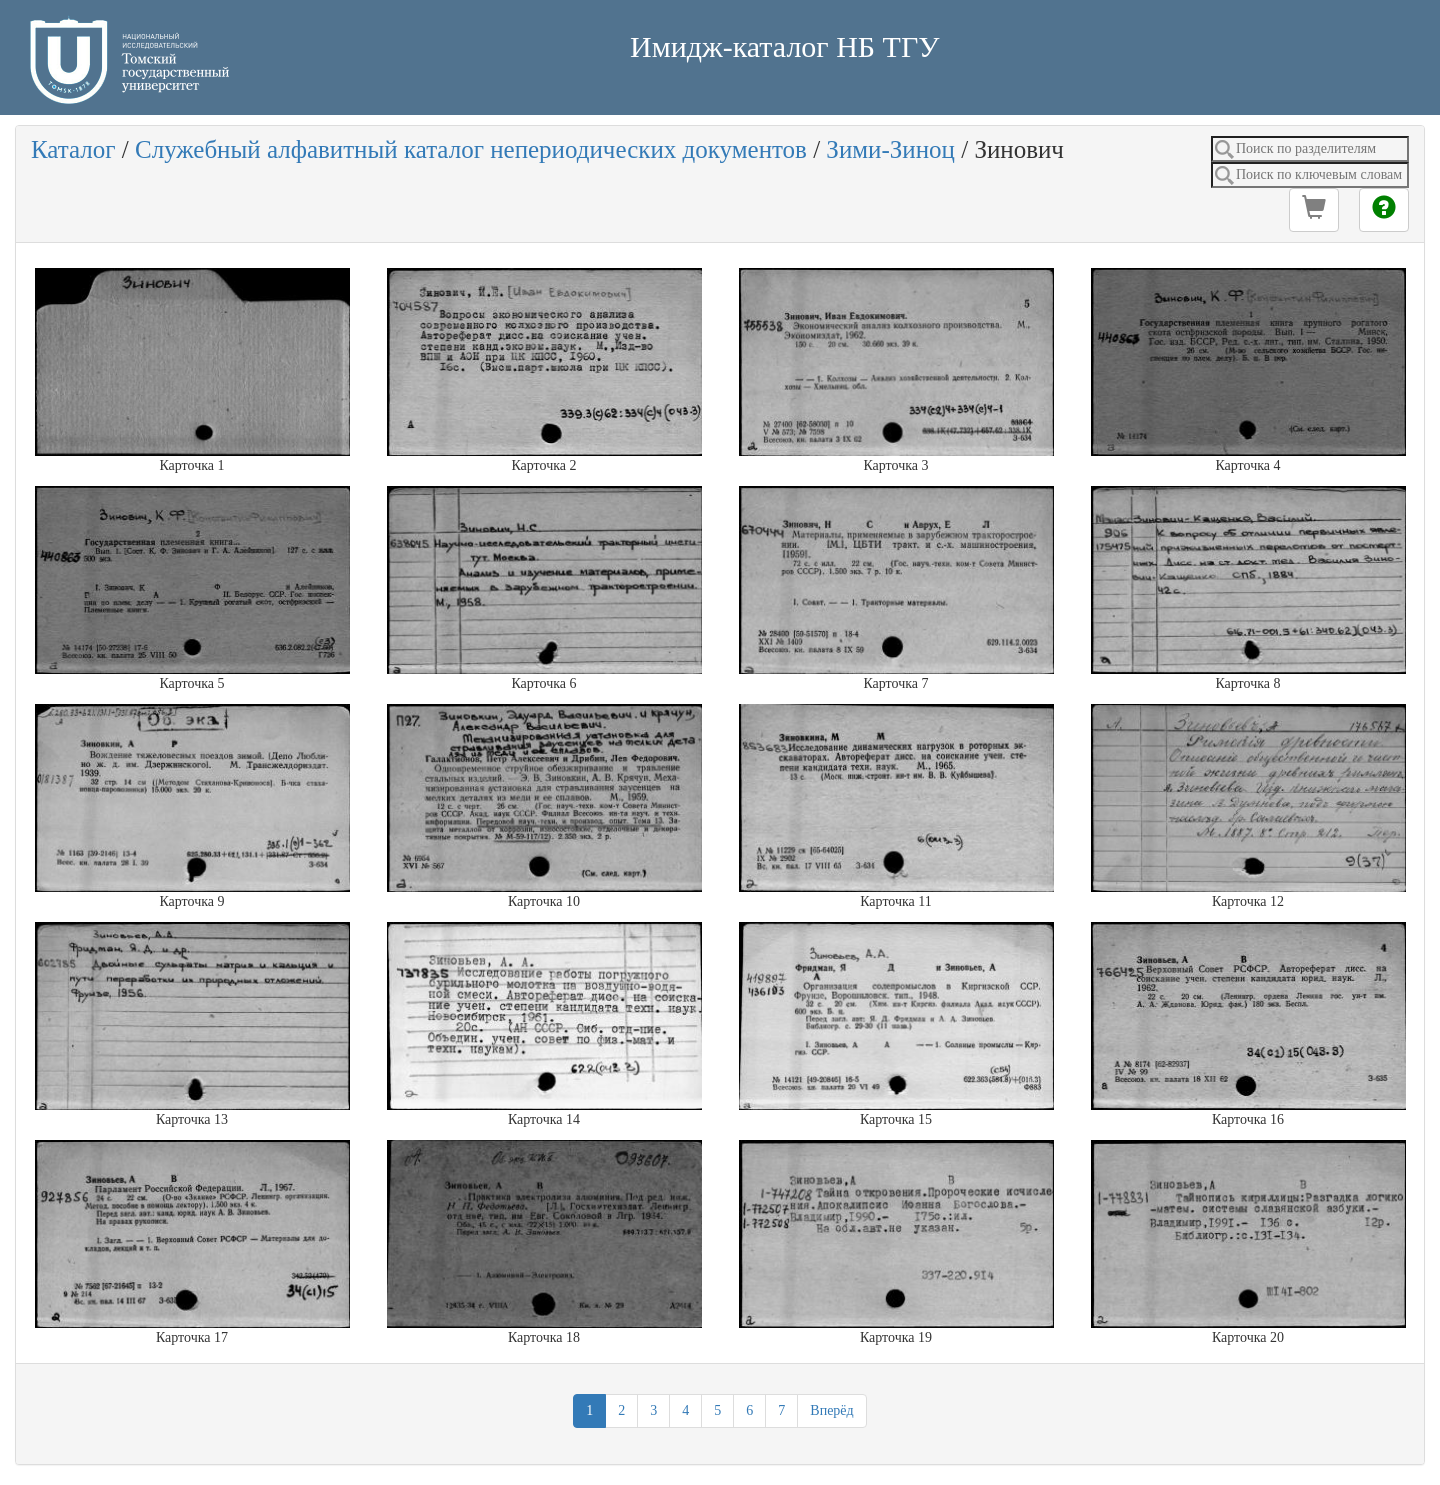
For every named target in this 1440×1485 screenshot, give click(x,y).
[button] (1314, 210)
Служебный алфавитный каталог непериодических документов (471, 149)
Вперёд (831, 1410)
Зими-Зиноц (890, 149)
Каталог (73, 149)
